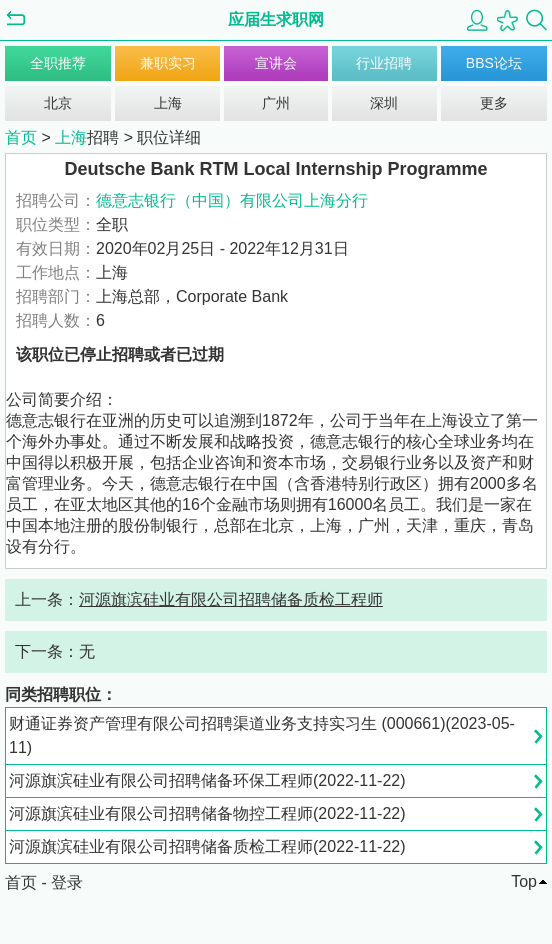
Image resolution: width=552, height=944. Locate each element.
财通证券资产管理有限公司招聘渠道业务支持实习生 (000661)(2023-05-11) (262, 735)
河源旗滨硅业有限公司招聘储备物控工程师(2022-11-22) (207, 813)
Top (524, 881)
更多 (494, 103)
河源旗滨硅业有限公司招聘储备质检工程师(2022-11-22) (207, 846)
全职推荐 (58, 63)
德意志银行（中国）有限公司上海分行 (232, 200)
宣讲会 (276, 63)
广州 (276, 103)
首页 (21, 137)
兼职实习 (168, 63)
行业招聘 (384, 63)
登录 (67, 882)
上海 (168, 103)
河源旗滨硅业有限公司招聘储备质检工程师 (231, 599)
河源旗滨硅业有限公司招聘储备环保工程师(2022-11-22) (207, 780)
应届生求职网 (276, 19)
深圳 (384, 103)
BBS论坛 (494, 63)
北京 (58, 103)
